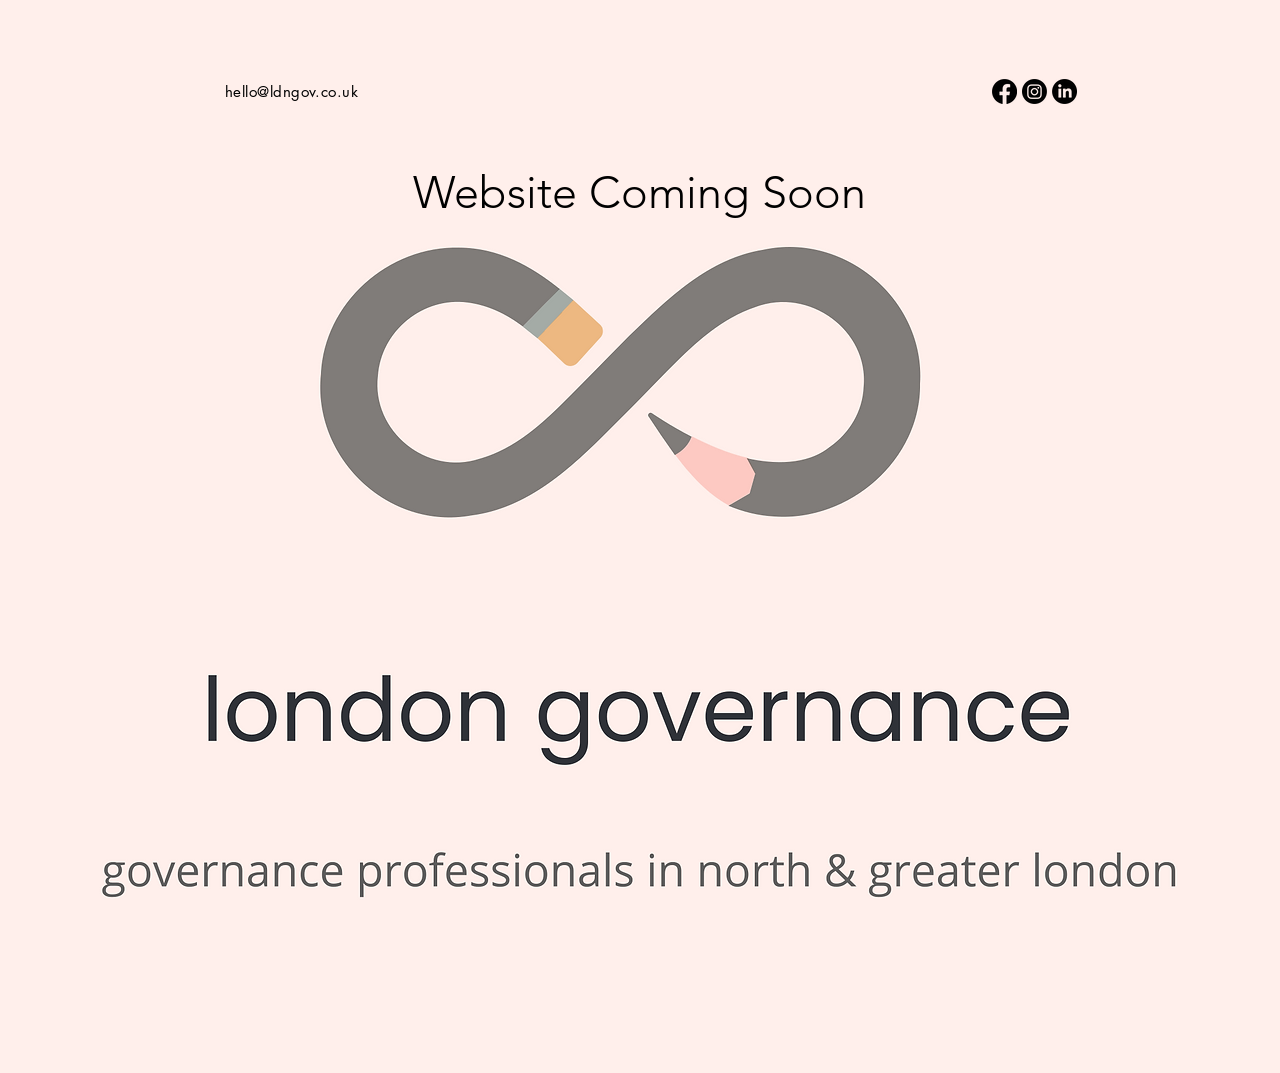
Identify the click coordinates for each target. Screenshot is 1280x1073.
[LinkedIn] (1064, 91)
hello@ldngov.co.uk (291, 91)
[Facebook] (1004, 91)
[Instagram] (1034, 91)
